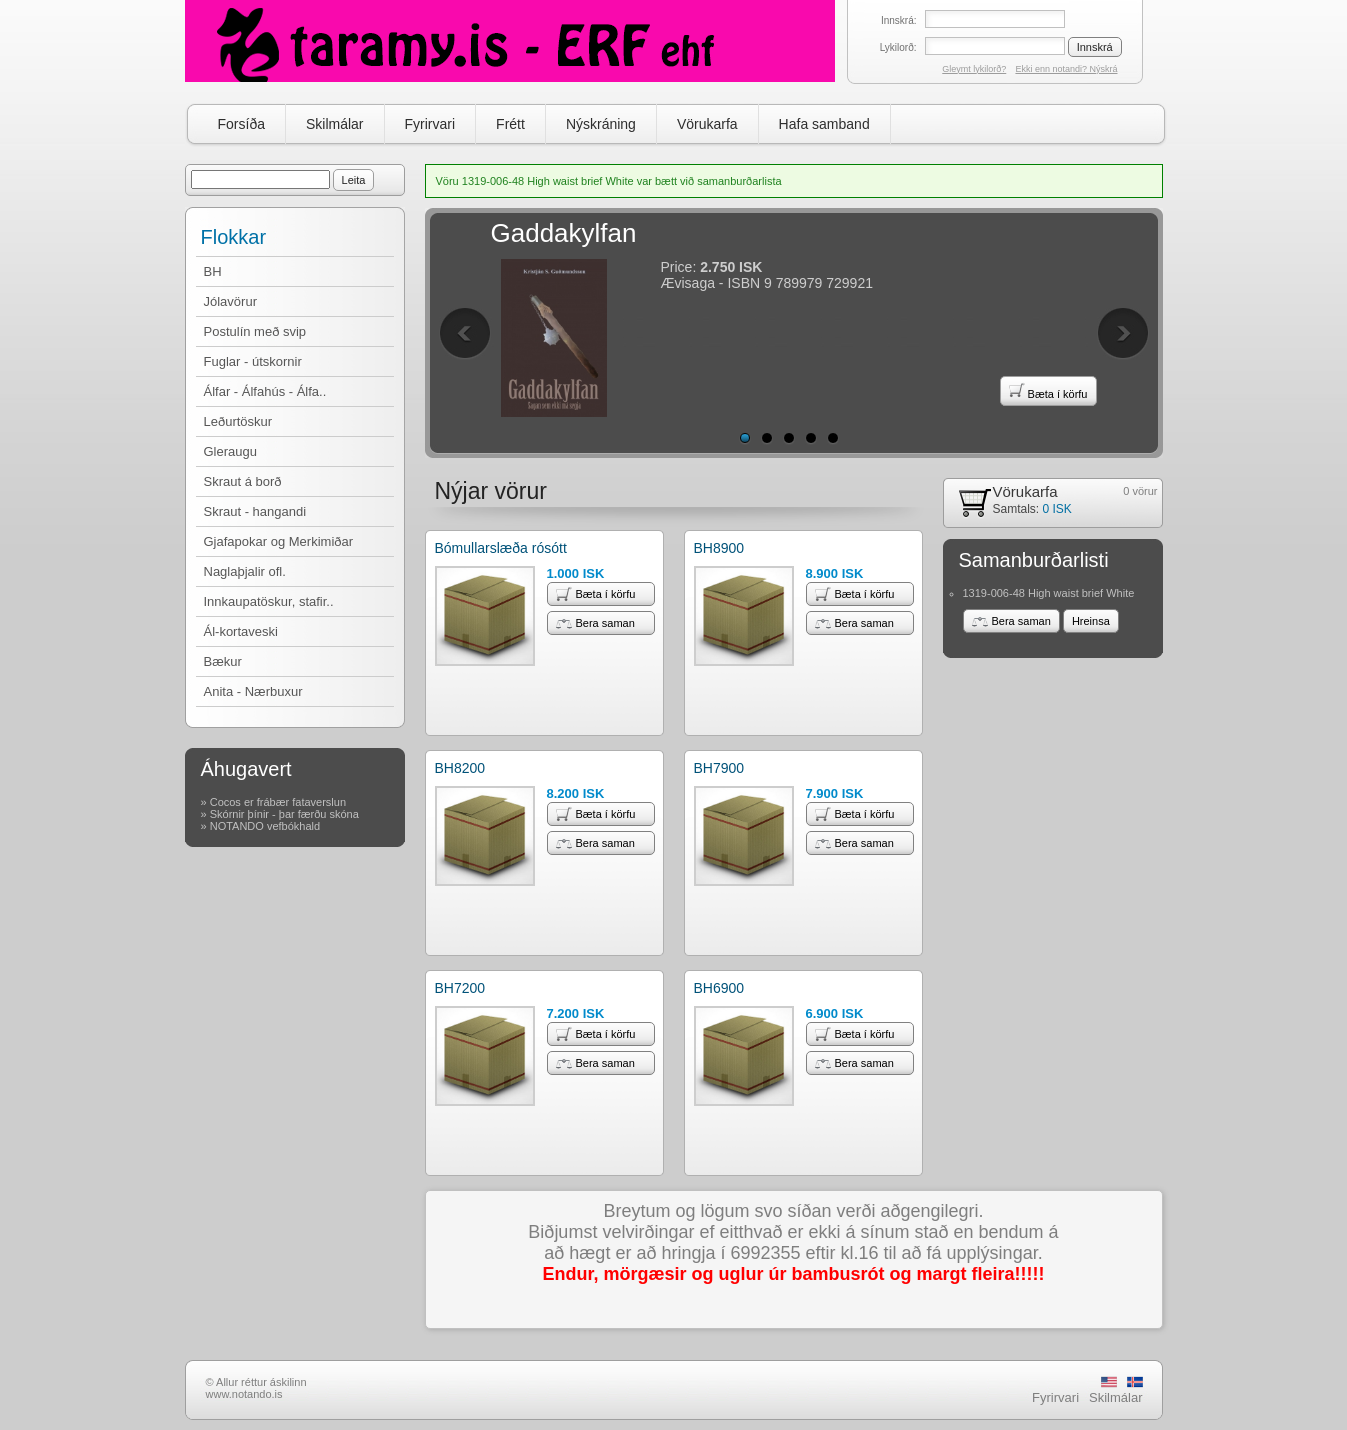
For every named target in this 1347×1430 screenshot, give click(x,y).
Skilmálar (335, 124)
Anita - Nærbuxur (253, 691)
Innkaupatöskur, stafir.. (269, 601)
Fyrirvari (430, 124)
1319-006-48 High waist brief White (1049, 593)
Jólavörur (230, 301)
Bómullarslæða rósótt (501, 548)
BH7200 (460, 988)
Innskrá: (899, 20)
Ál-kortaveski (241, 631)
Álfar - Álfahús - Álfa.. (265, 391)
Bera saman (595, 623)
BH (213, 271)
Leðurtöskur (238, 421)
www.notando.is (244, 1394)
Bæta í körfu (1048, 391)
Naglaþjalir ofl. (245, 571)
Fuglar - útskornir (253, 361)
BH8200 (460, 768)
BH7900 (719, 768)
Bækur (223, 661)
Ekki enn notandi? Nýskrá (1066, 69)
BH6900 (719, 988)
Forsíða (241, 124)
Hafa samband (824, 124)
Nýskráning (601, 124)
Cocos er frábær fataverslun (278, 802)
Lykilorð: (898, 47)
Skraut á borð (243, 481)
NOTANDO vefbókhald (265, 826)
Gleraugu (230, 451)
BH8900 (719, 548)
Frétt (510, 124)
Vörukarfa (707, 124)
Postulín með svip (255, 331)
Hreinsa (1091, 621)
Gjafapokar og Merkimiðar (279, 541)
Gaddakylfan (564, 233)
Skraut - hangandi (255, 511)
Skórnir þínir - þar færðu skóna (284, 814)
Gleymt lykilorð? (974, 69)
